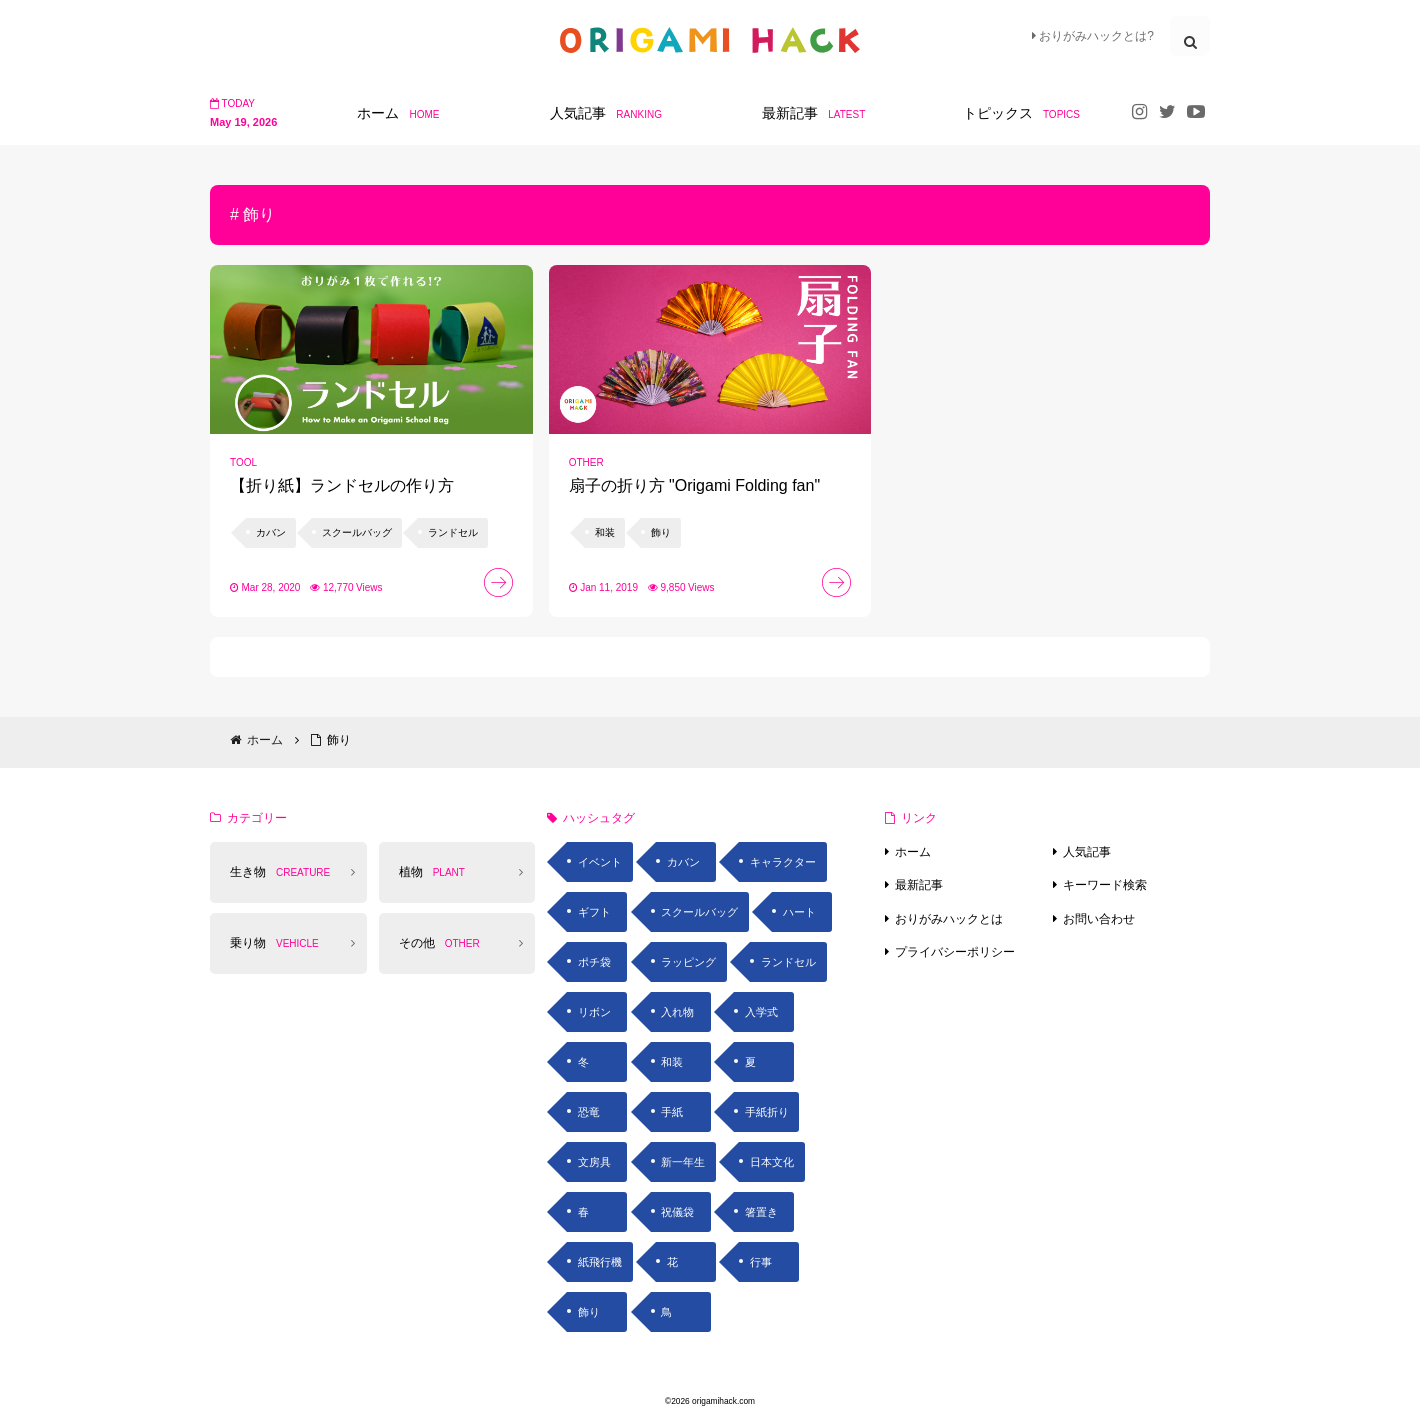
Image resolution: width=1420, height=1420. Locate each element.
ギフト (594, 912)
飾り (589, 1312)
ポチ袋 (594, 962)
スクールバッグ (699, 912)
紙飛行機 (600, 1262)
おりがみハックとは (949, 919)
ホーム (913, 852)
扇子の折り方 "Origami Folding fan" (694, 485)
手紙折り (767, 1112)
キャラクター (783, 862)
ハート (799, 912)
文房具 (594, 1162)
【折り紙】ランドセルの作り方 (342, 485)
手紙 (672, 1112)
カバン (683, 862)
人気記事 (1087, 852)
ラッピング (688, 962)
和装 (672, 1062)
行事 (761, 1262)
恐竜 (589, 1112)
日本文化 (772, 1162)
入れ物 (677, 1012)
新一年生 (683, 1162)
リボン (594, 1012)
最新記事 (919, 885)
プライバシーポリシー (955, 952)
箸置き (761, 1212)
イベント (600, 862)
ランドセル (788, 962)
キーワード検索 (1105, 885)
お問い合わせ (1099, 919)
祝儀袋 (677, 1212)
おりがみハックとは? (1093, 36)
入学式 (761, 1012)
